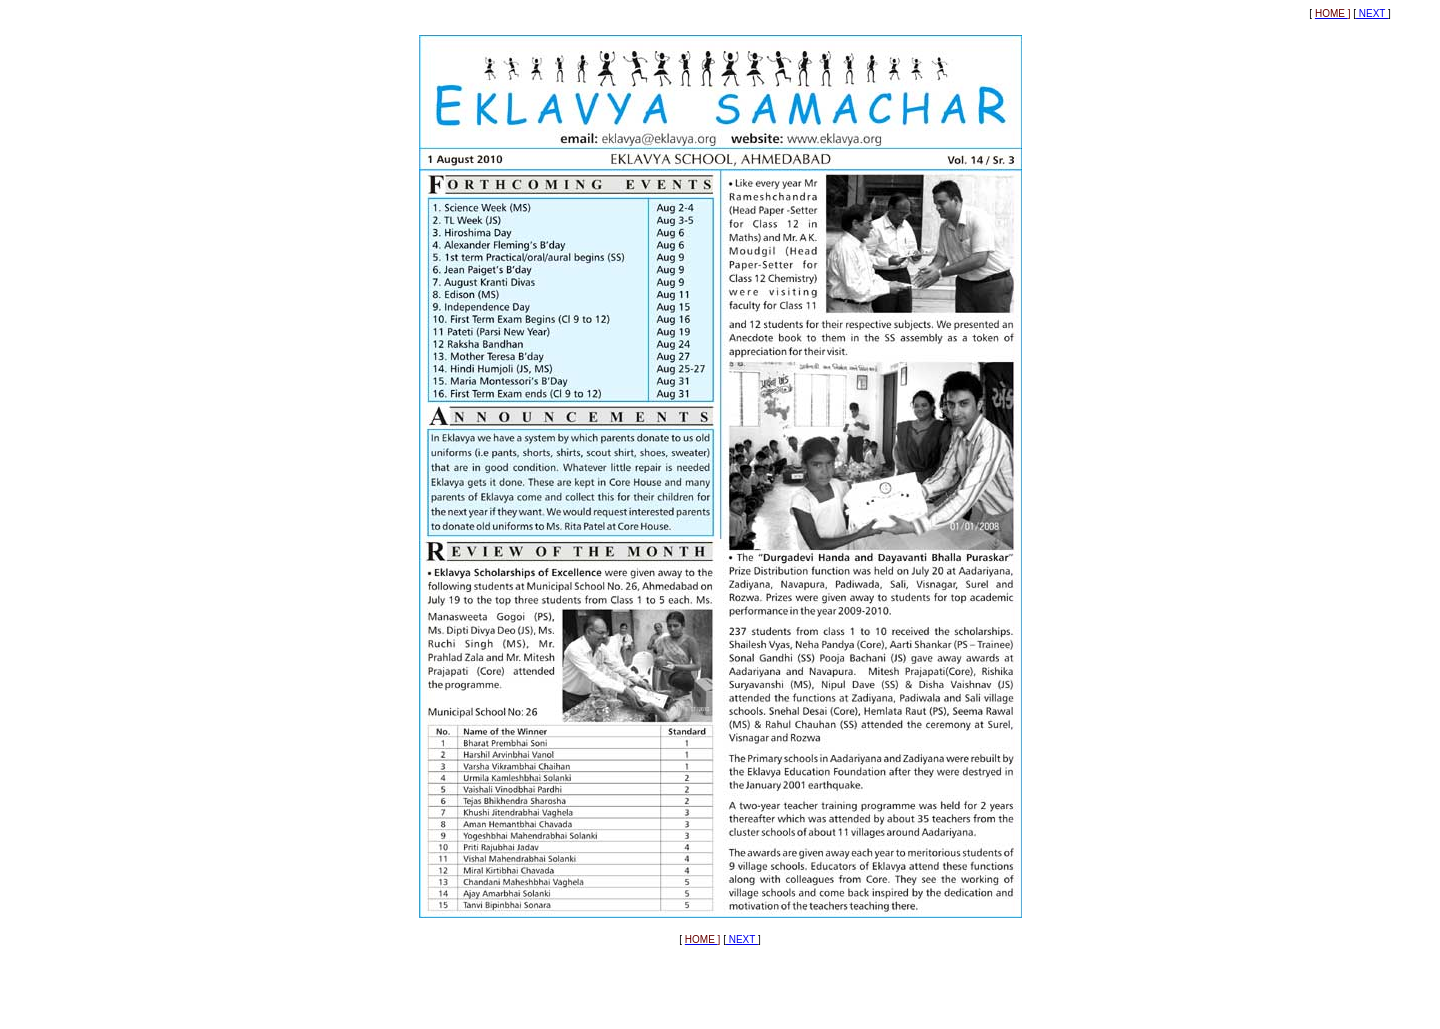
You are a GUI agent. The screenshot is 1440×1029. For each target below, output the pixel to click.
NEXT (1372, 13)
